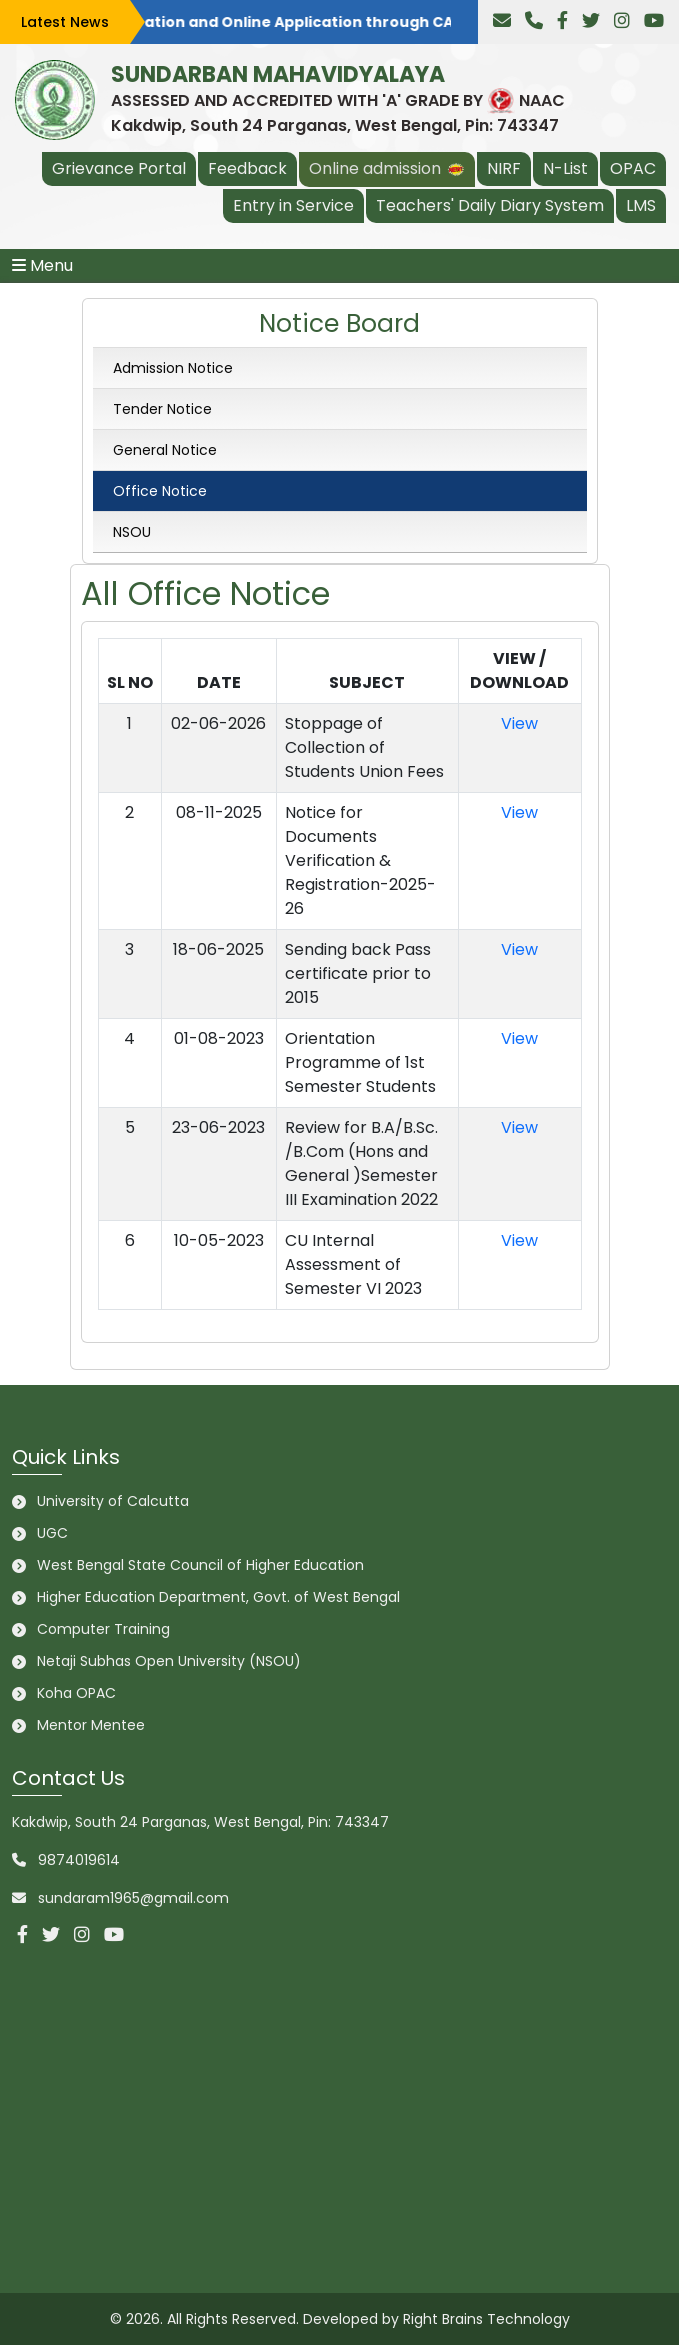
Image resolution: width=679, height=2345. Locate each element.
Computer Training (103, 1629)
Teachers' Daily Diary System (490, 205)
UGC (52, 1533)
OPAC (633, 168)
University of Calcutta (113, 1501)
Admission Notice (171, 368)
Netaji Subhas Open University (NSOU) (169, 1661)
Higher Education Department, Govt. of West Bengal (218, 1597)
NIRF (504, 168)
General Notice (163, 450)
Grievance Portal (119, 168)
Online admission (387, 168)
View (519, 723)
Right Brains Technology (486, 2319)
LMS (641, 205)
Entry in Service (293, 205)
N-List (565, 168)
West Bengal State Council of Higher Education (200, 1565)
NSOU (130, 532)
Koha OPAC (76, 1693)
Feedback (247, 168)
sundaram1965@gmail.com (133, 1898)
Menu (42, 265)
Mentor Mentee (91, 1725)
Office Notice (158, 491)
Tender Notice (160, 409)
